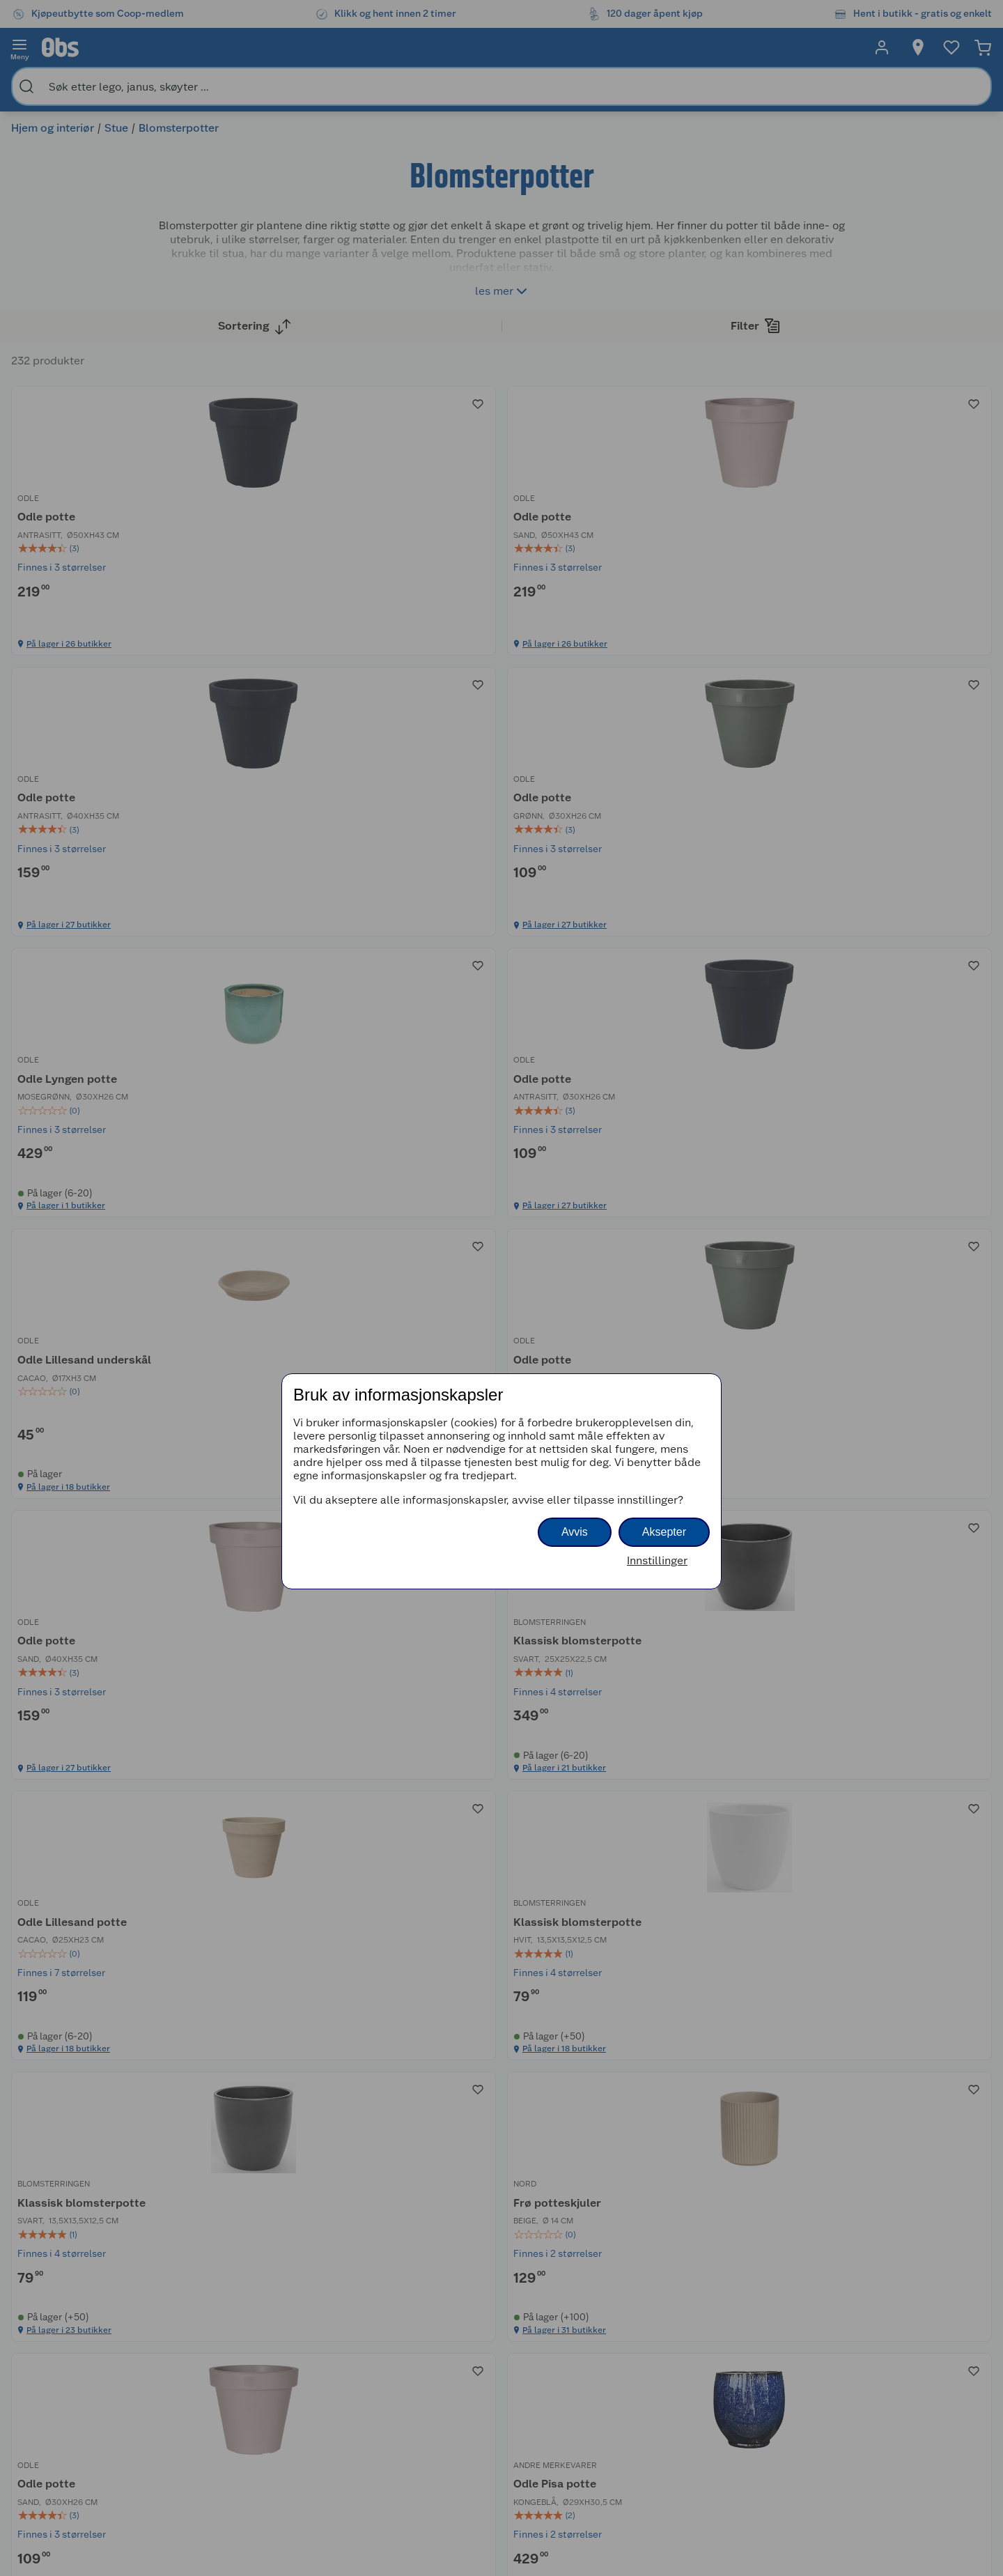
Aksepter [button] (664, 1532)
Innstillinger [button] (657, 1560)
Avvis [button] (574, 1532)
